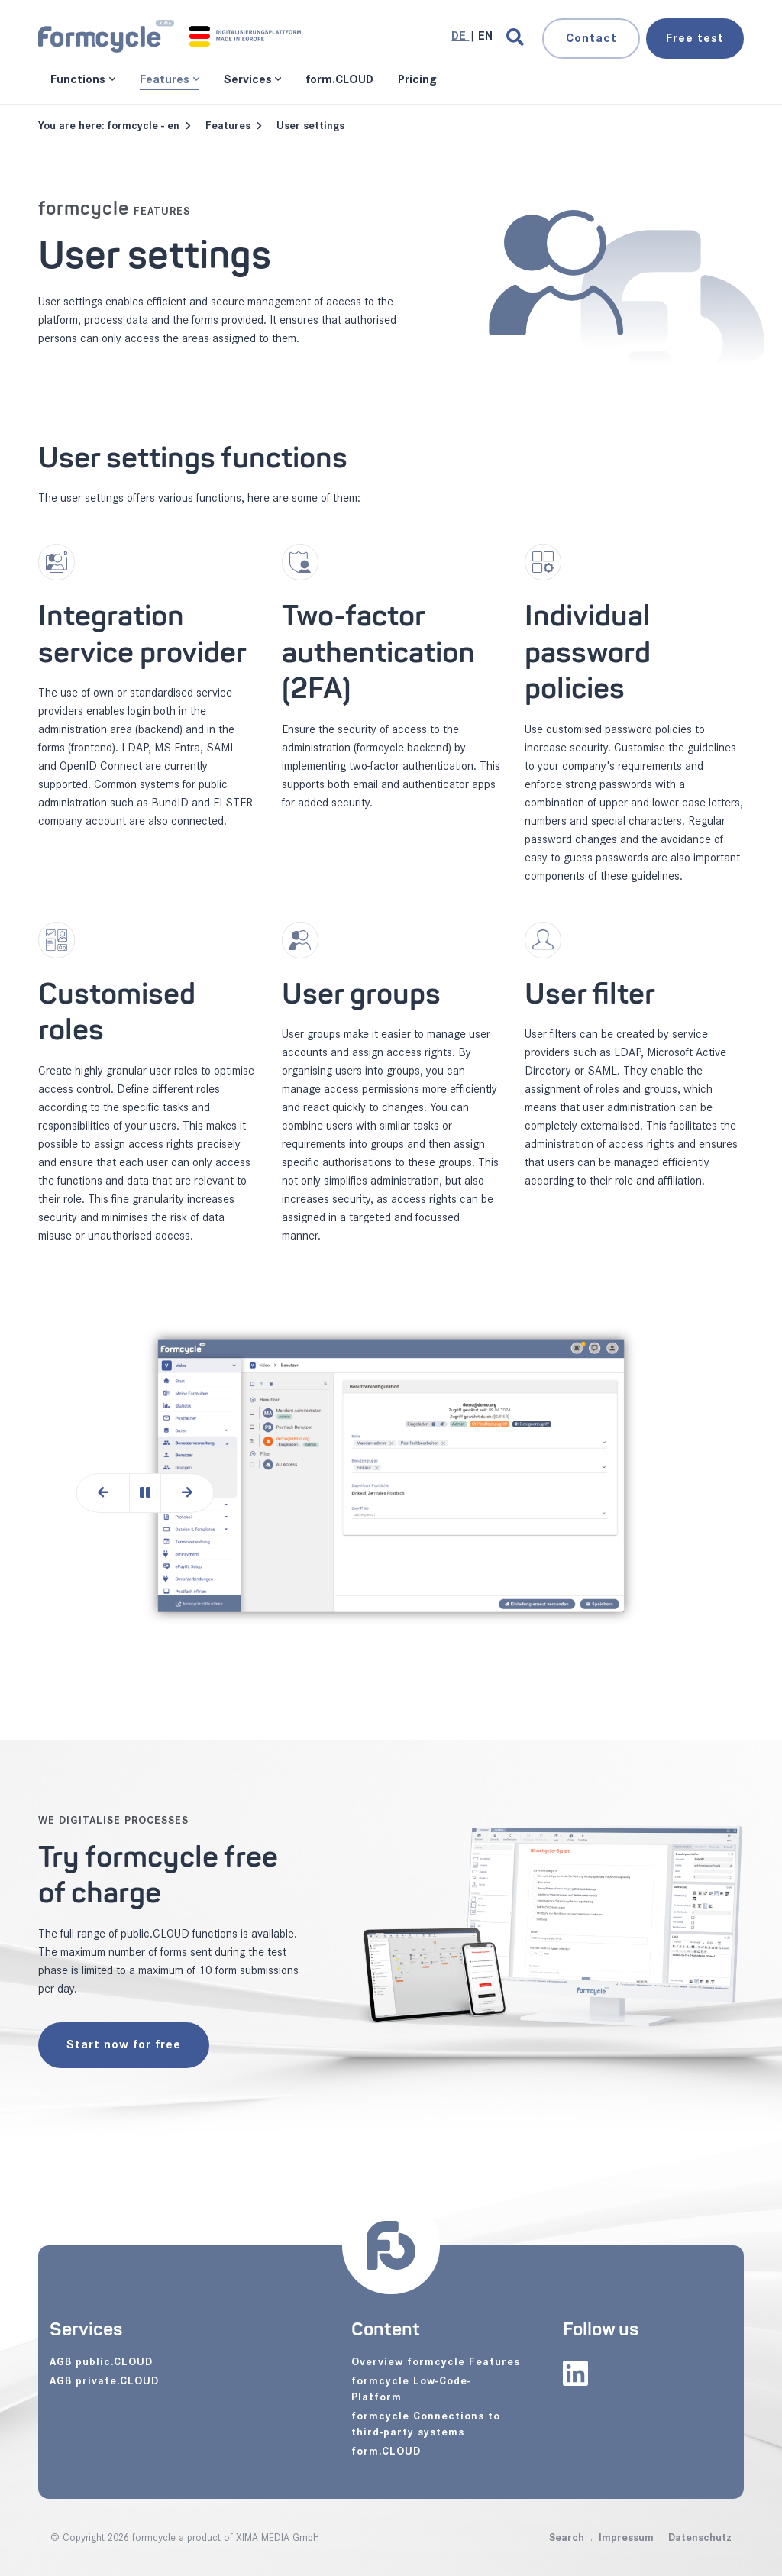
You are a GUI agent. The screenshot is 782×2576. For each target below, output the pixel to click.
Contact (591, 38)
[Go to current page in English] (485, 36)
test (695, 38)
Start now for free (123, 2045)
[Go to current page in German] (460, 36)
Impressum (626, 2537)
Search (566, 2537)
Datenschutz (700, 2537)
